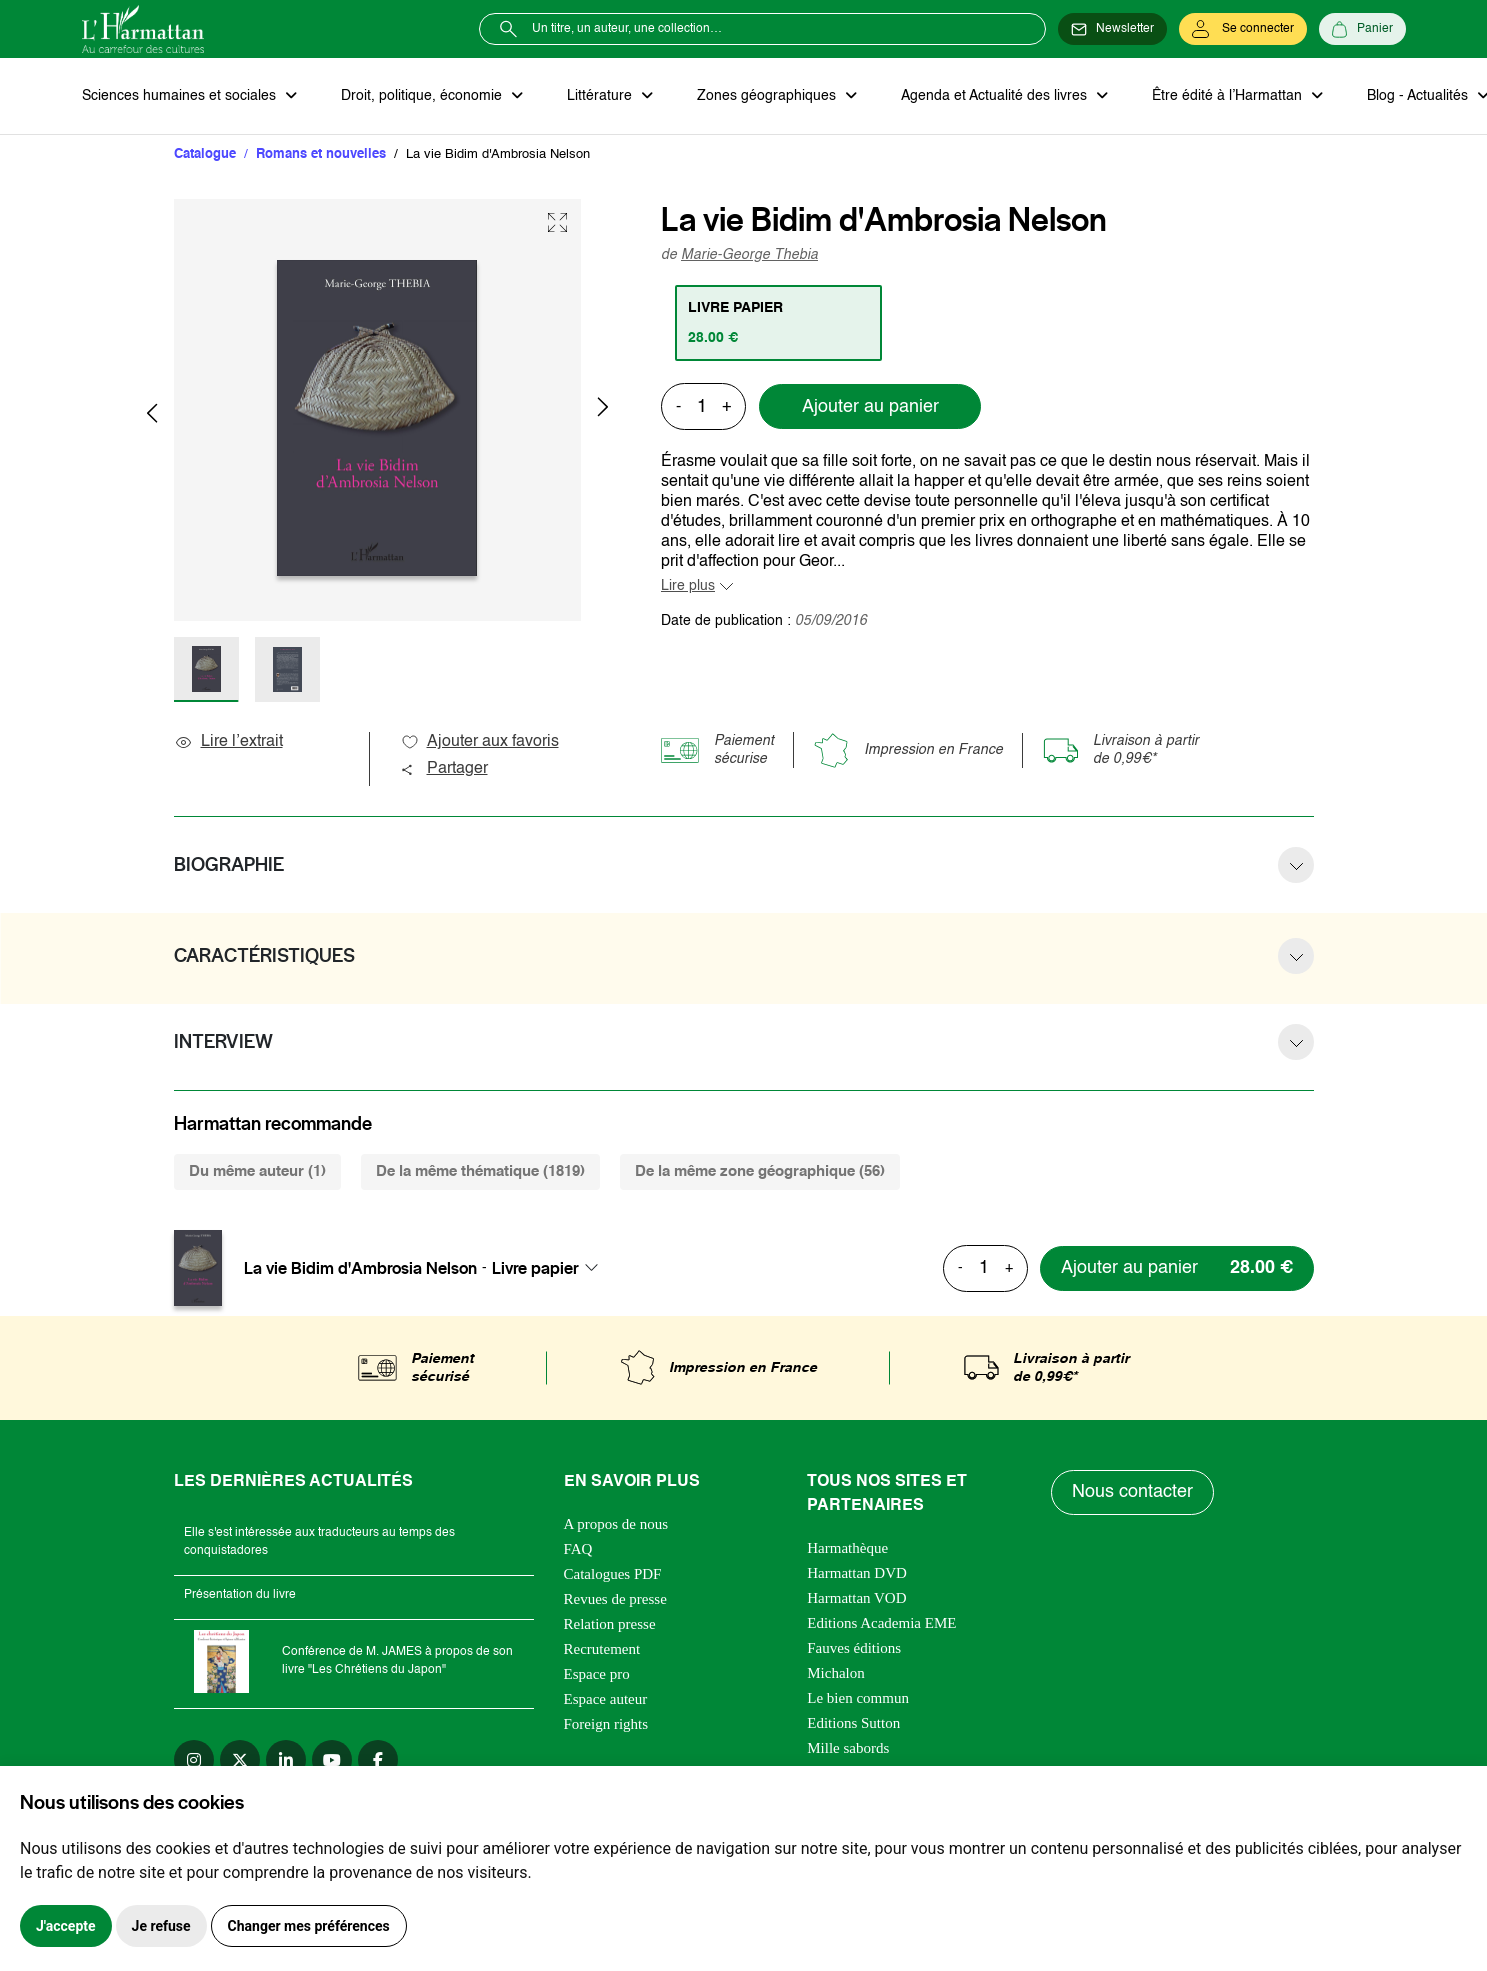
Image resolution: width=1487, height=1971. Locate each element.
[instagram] (194, 1760)
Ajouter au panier (870, 407)
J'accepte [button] (66, 1926)
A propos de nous (616, 1524)
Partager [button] (444, 769)
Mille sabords (848, 1748)
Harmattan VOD (856, 1598)
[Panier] (1362, 29)
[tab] (778, 323)
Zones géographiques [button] (768, 96)
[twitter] (240, 1760)
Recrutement (602, 1649)
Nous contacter (1132, 1492)
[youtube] (332, 1760)
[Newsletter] (1112, 29)
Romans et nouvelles (321, 154)
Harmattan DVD (857, 1573)
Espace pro (597, 1674)
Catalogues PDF (613, 1574)
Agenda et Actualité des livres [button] (996, 96)
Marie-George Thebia (749, 255)
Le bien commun (858, 1698)
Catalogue (205, 154)
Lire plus (688, 586)
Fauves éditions (854, 1648)
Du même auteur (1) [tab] (257, 1171)
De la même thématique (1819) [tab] (480, 1171)
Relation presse (610, 1624)
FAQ (578, 1549)
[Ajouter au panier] (1177, 1268)
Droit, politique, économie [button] (423, 96)
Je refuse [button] (161, 1926)
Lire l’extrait (228, 742)
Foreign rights (606, 1724)
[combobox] (551, 1268)
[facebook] (378, 1760)
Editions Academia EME (881, 1623)
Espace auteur (606, 1699)
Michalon (836, 1673)
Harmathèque (847, 1548)
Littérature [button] (601, 96)
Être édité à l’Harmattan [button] (1229, 96)
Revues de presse (615, 1599)
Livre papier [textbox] (535, 1268)
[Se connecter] (1243, 29)
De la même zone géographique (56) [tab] (760, 1171)
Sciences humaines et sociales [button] (181, 96)
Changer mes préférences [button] (309, 1926)
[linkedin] (286, 1760)
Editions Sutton (853, 1723)
